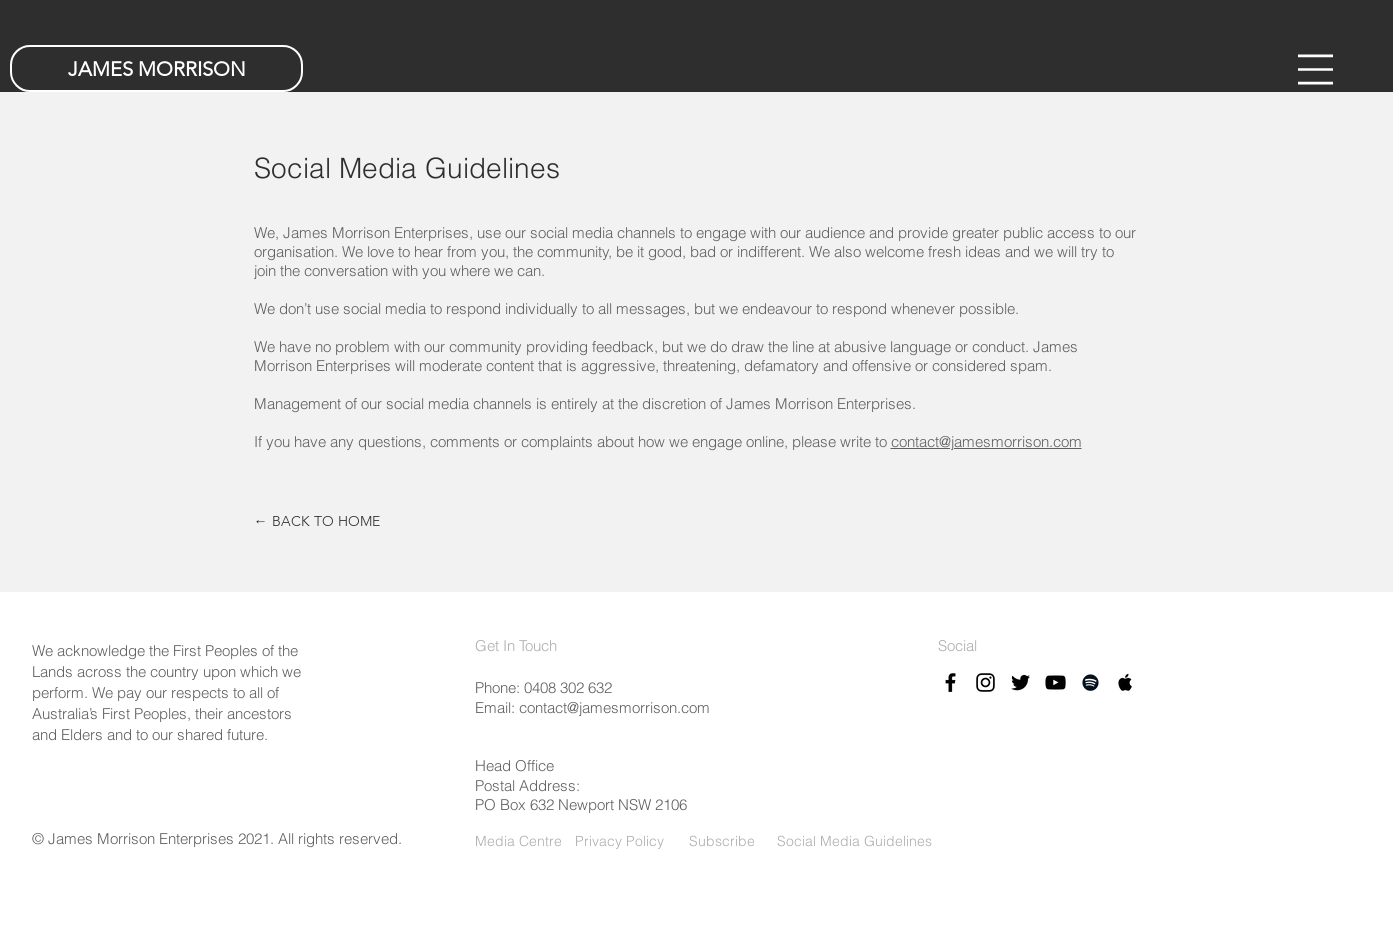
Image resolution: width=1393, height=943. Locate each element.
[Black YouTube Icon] (1055, 682)
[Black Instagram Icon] (985, 682)
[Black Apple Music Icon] (1125, 682)
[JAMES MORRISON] (156, 68)
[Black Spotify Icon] (1090, 682)
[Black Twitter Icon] (1020, 682)
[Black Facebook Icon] (950, 682)
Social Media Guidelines (854, 841)
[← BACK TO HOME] (317, 521)
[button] (1315, 69)
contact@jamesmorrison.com (986, 441)
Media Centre (518, 841)
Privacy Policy (619, 841)
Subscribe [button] (720, 841)
